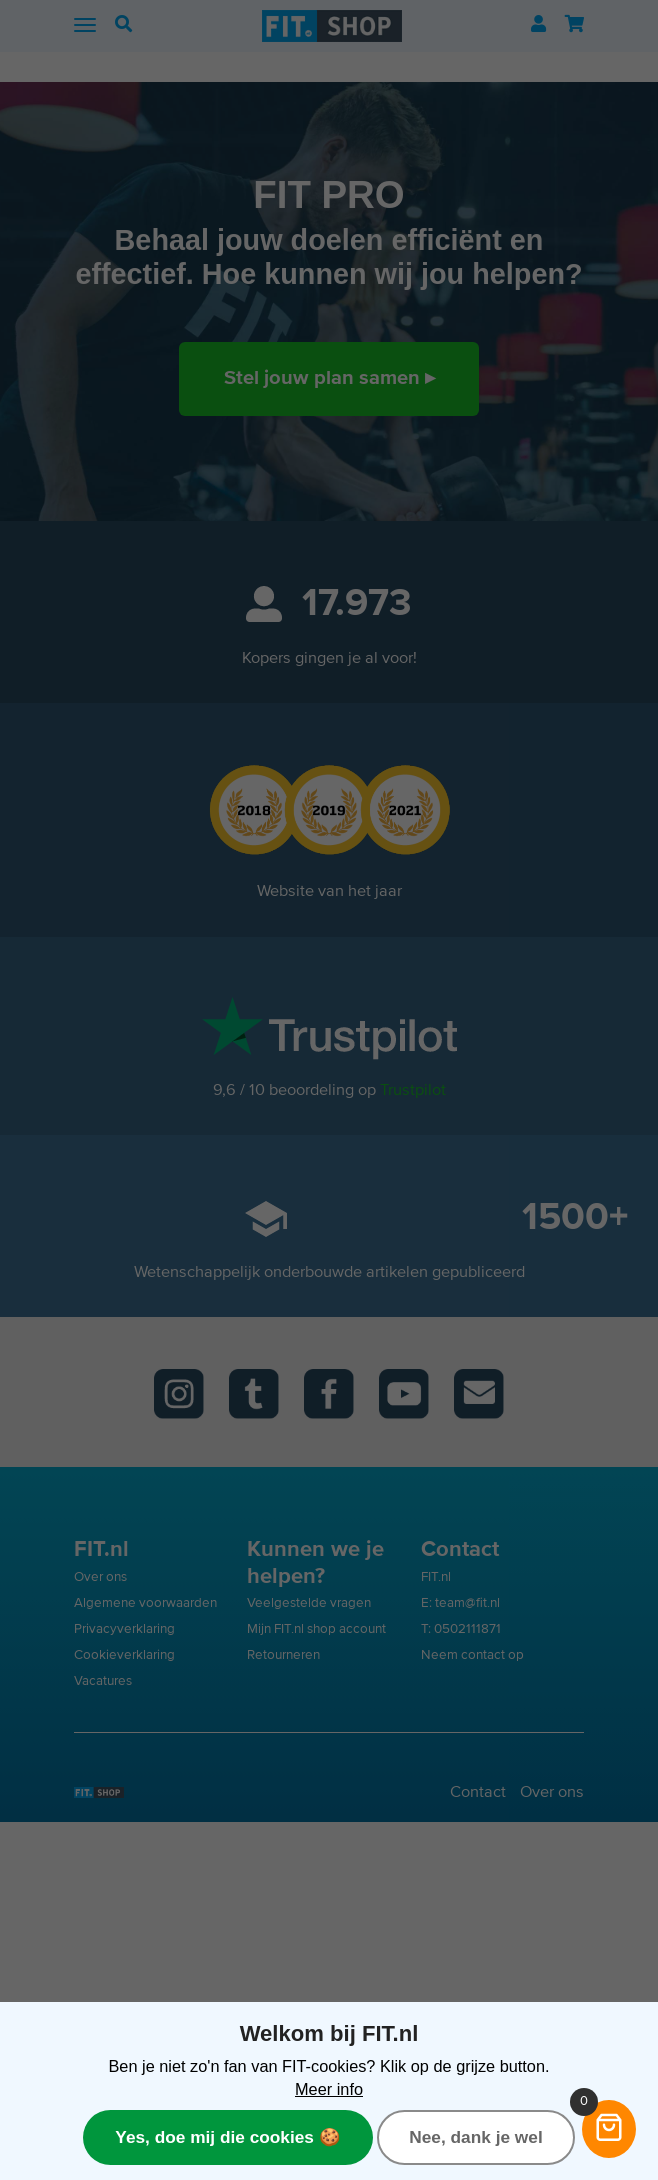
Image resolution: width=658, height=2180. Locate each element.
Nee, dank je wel (475, 2137)
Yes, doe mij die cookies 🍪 (227, 2137)
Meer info (329, 2089)
